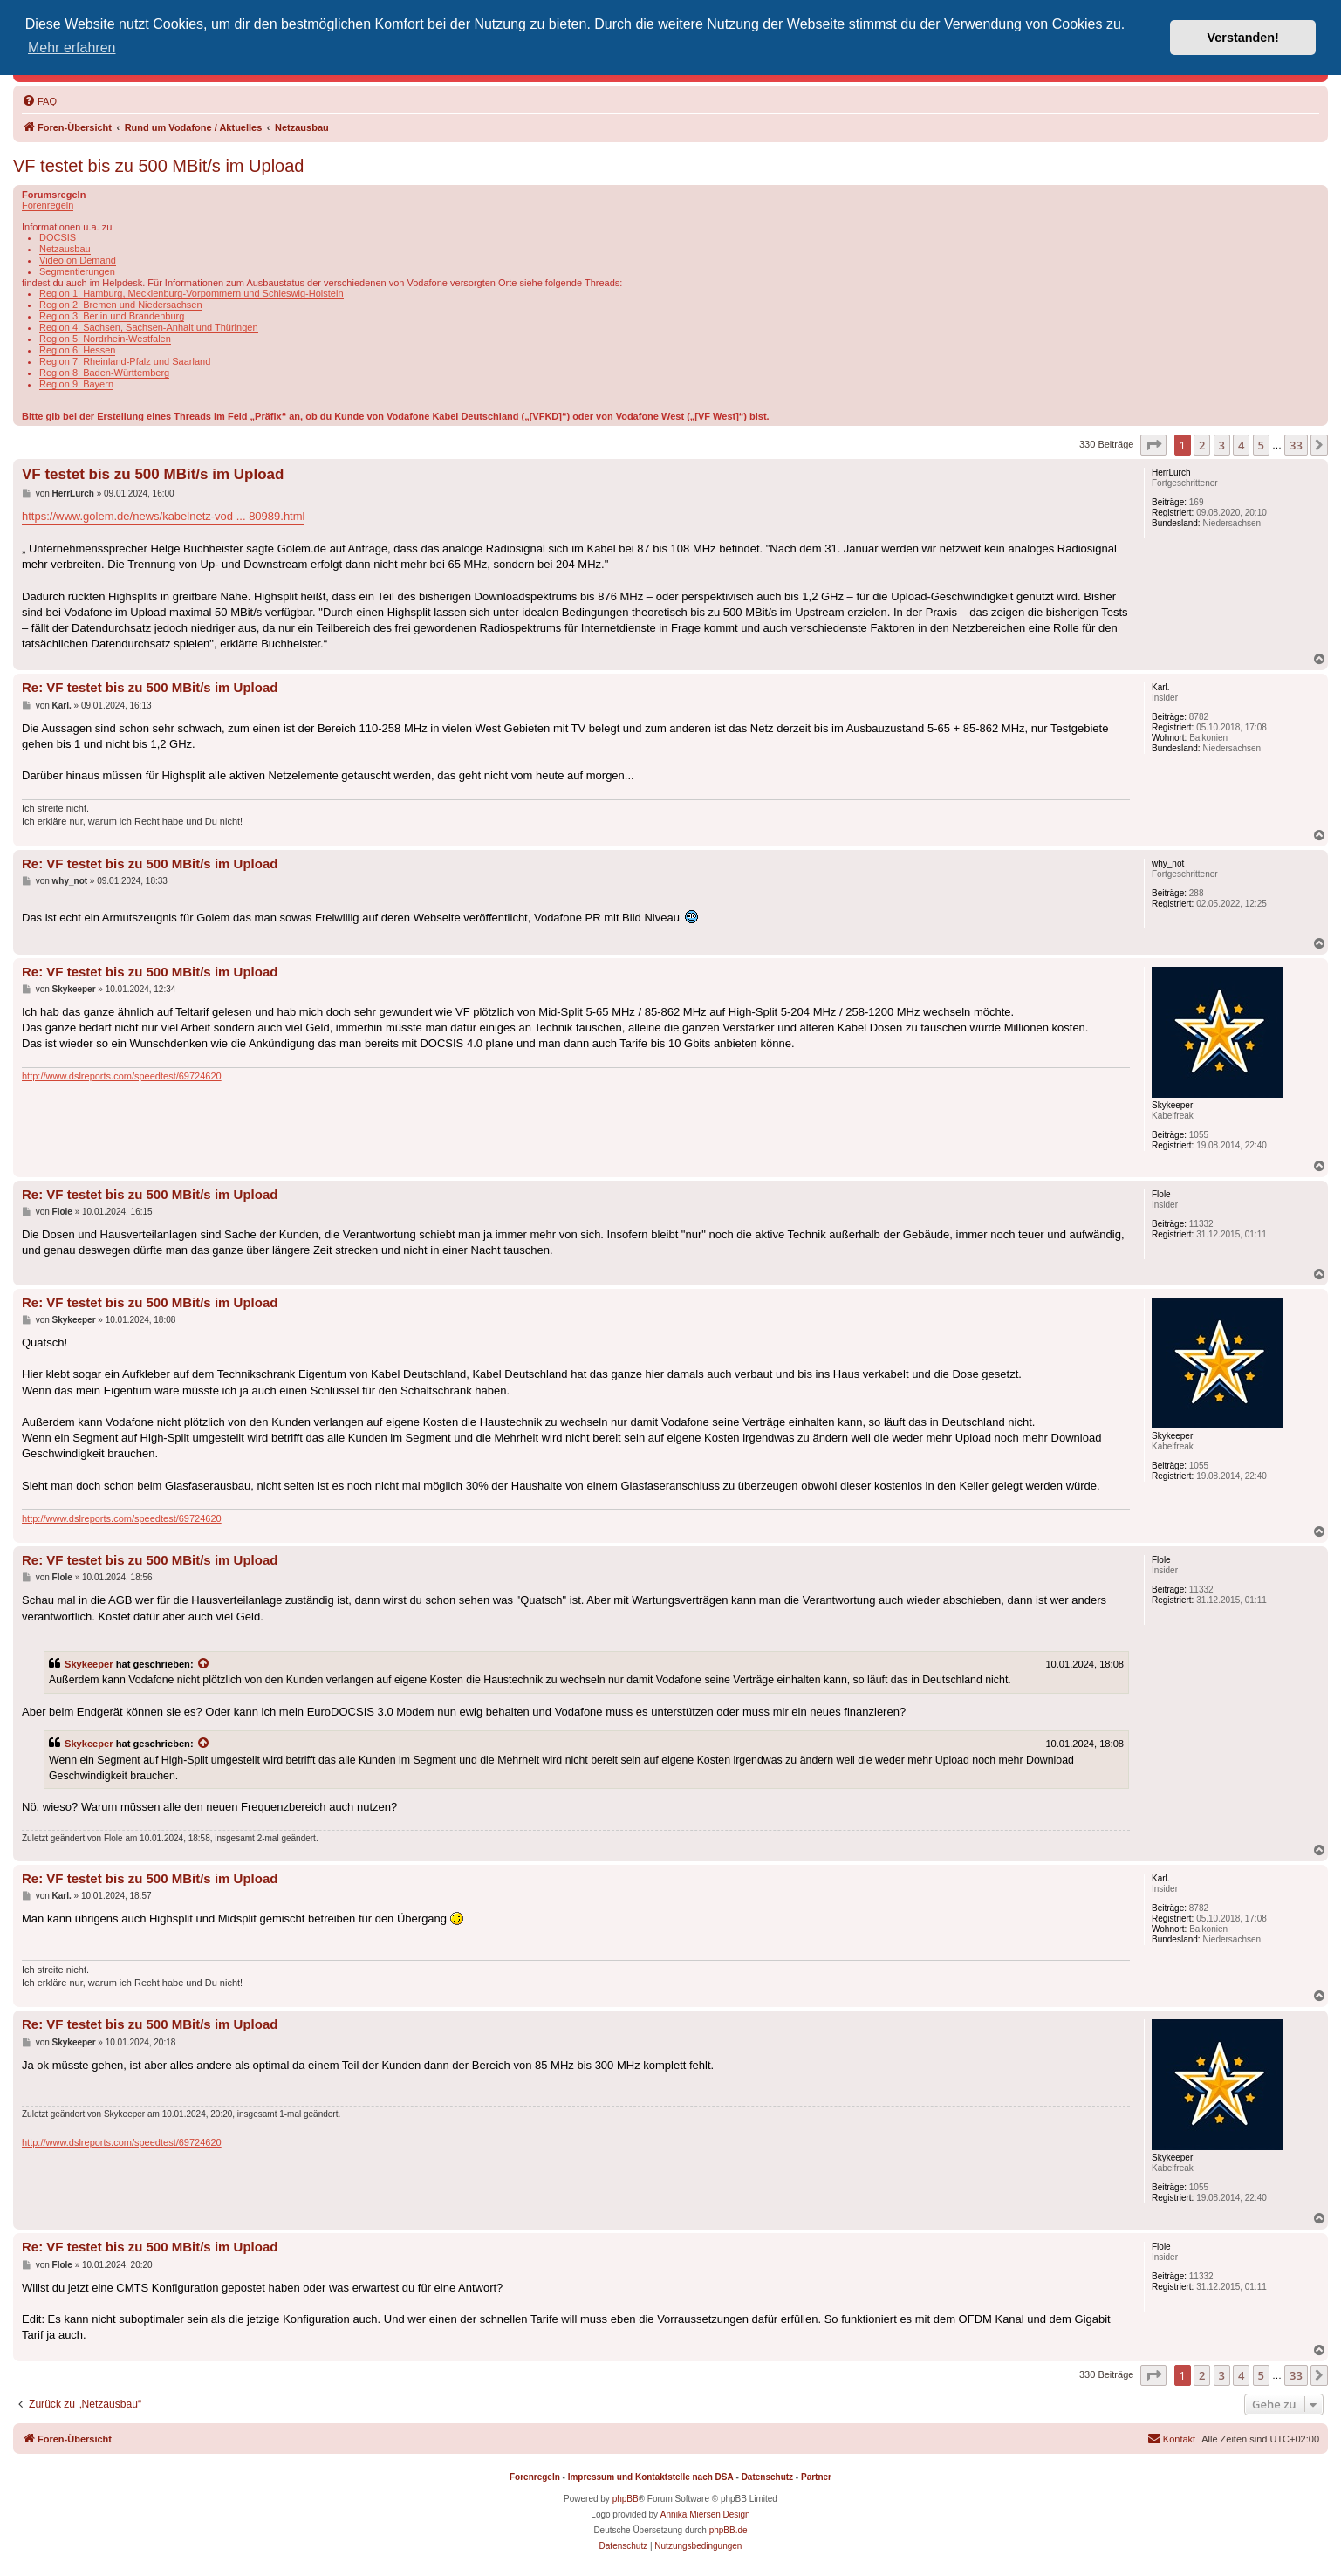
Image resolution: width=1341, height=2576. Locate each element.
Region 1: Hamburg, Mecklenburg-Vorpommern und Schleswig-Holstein (191, 293)
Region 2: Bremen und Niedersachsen (120, 304)
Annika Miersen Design (705, 2514)
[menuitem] (39, 101)
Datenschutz (767, 2477)
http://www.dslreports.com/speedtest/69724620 (122, 1076)
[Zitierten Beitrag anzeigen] (204, 1664)
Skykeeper (89, 1664)
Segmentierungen (77, 271)
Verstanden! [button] (1243, 38)
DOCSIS (57, 237)
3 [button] (1222, 445)
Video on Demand (77, 260)
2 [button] (1202, 445)
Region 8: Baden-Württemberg (104, 372)
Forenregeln (47, 205)
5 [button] (1261, 445)
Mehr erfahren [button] (72, 47)
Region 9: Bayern (76, 384)
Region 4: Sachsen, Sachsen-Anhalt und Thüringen (148, 327)
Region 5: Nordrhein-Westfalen (105, 338)
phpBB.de (728, 2530)
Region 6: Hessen (77, 350)
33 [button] (1296, 445)
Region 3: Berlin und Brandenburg (111, 316)
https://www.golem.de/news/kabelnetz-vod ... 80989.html (163, 516)
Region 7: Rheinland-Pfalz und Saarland (124, 361)
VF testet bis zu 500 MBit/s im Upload (158, 165)
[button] (1153, 445)
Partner (816, 2477)
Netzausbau (65, 248)
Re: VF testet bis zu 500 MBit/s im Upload (149, 687)
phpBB (625, 2499)
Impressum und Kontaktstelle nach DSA (651, 2477)
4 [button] (1241, 445)
